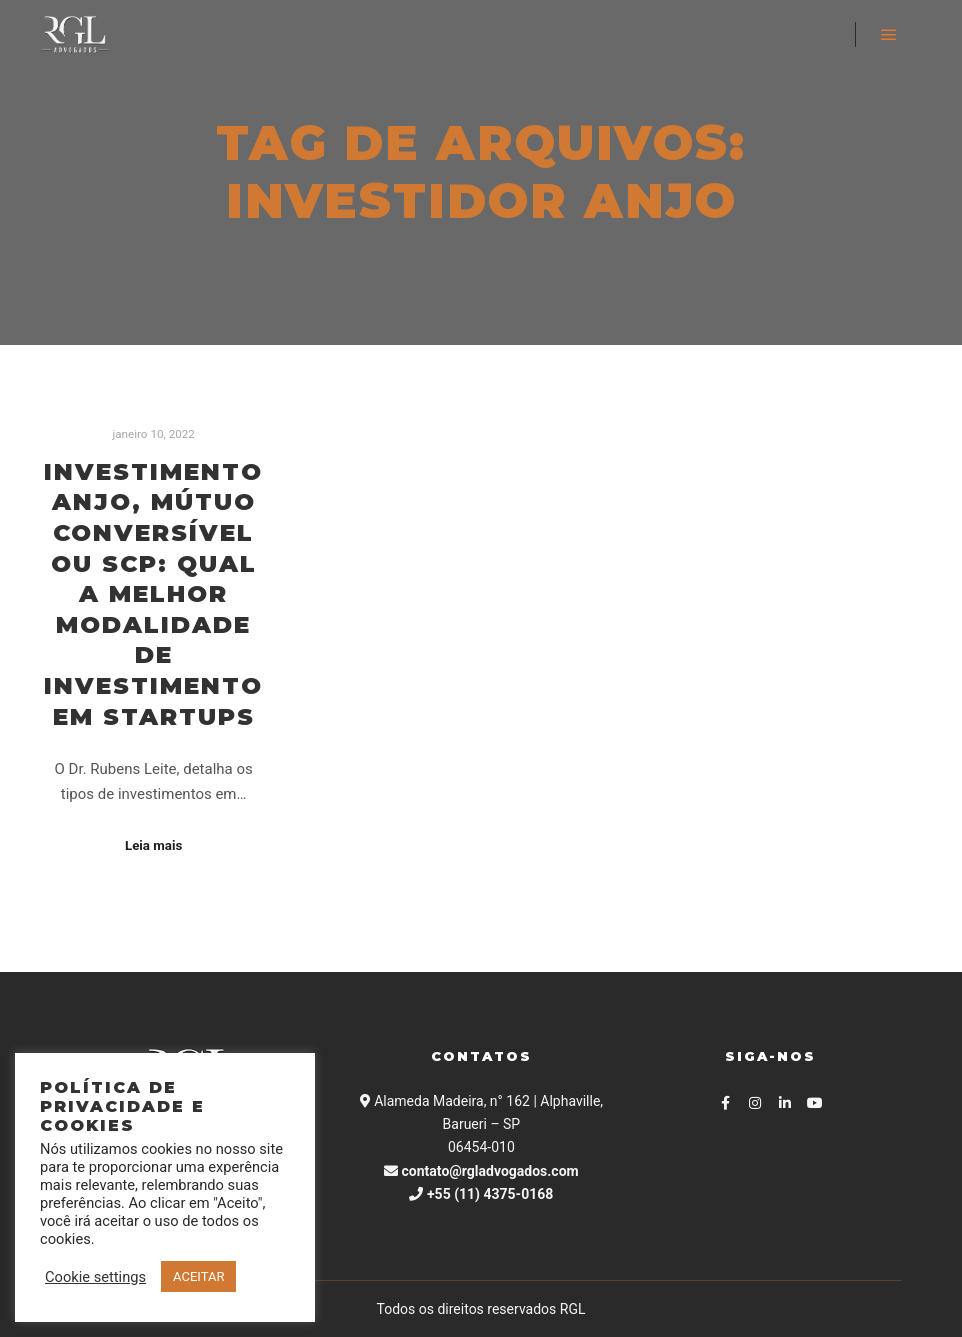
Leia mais (153, 845)
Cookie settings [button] (95, 1277)
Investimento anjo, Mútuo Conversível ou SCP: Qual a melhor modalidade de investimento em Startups (153, 594)
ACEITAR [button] (198, 1276)
